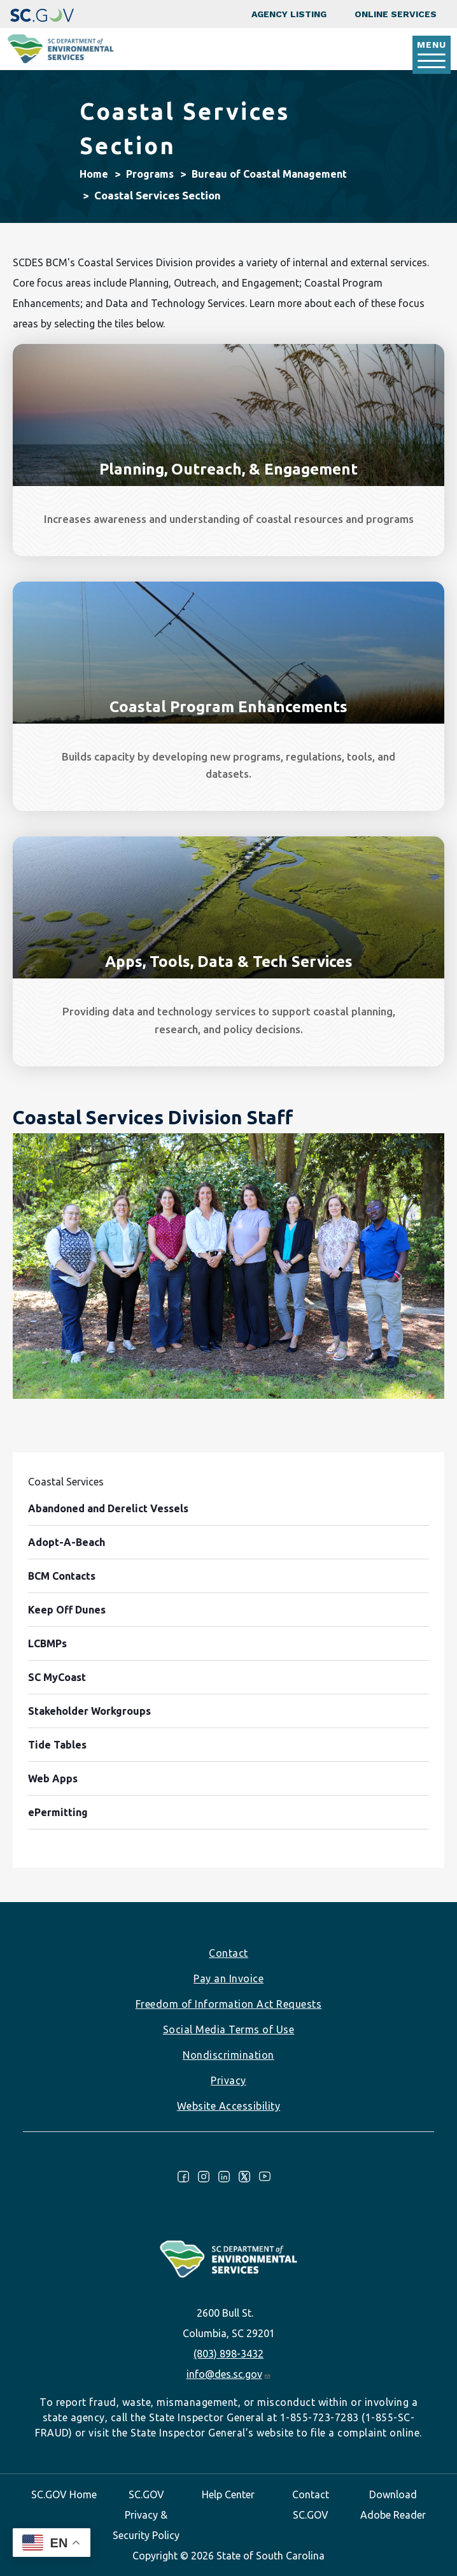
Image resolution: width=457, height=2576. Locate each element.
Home (94, 174)
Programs (150, 174)
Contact (228, 1953)
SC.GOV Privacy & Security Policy (146, 2515)
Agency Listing (289, 14)
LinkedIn (224, 2176)
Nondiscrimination (228, 2055)
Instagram (203, 2176)
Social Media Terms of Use (229, 2029)
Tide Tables (57, 1744)
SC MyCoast (57, 1677)
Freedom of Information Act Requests (229, 2004)
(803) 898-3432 (228, 2353)
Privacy (228, 2080)
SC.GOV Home (64, 2494)
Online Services (396, 14)
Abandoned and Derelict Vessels (108, 1508)
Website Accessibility (229, 2106)
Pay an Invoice (228, 1978)
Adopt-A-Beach (66, 1542)
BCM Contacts (61, 1576)
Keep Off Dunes (67, 1609)
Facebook (183, 2176)
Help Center (228, 2494)
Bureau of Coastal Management (269, 174)
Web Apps (53, 1778)
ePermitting (58, 1812)
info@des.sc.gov (228, 2374)
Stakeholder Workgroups (89, 1711)
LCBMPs (47, 1643)
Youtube (265, 2176)
